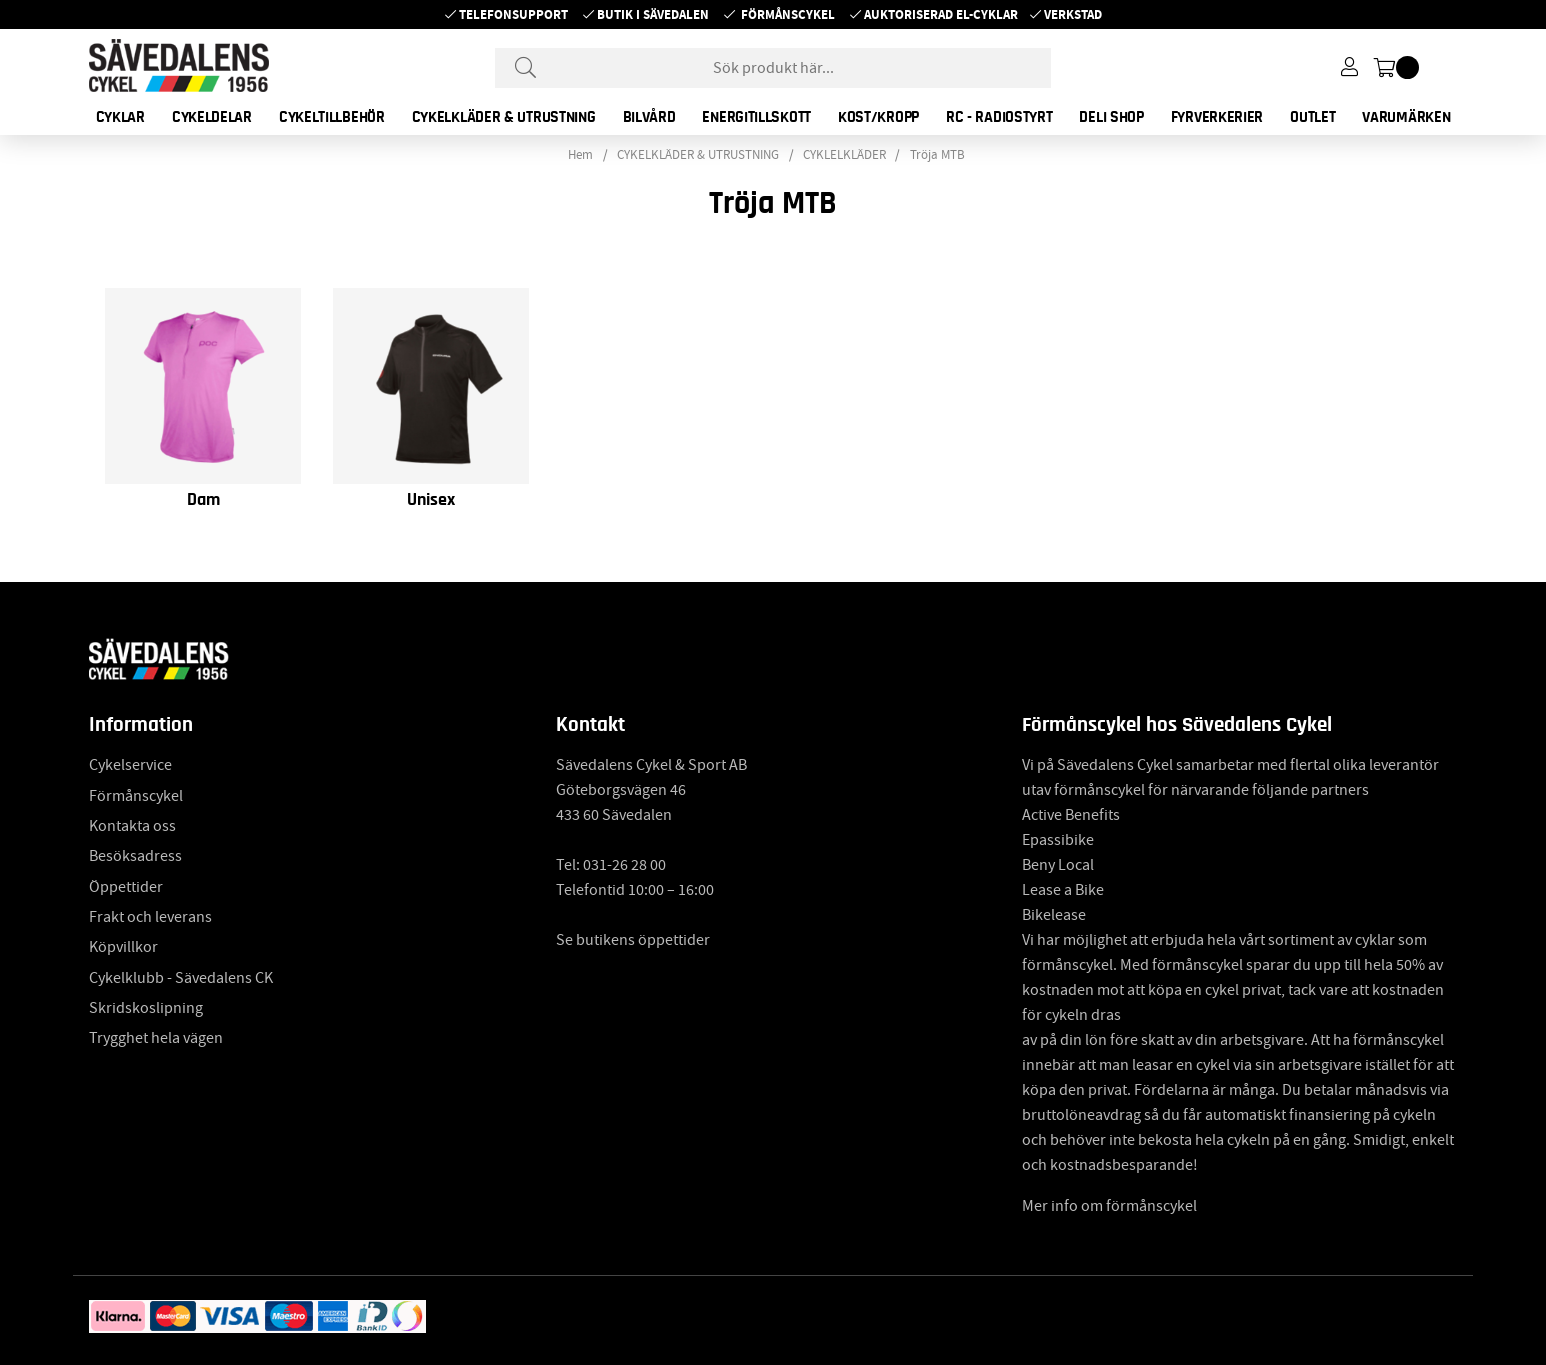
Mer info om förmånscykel (1109, 1206)
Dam (203, 500)
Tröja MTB (937, 155)
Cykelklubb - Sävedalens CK (181, 978)
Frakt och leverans (150, 917)
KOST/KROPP (878, 117)
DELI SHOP (1111, 117)
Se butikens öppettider (633, 940)
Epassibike (1058, 840)
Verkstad (1073, 14)
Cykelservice (130, 765)
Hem (580, 155)
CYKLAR (120, 117)
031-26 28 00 (624, 865)
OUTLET (1312, 117)
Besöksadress (135, 856)
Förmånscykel (788, 14)
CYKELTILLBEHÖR (332, 117)
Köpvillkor (123, 947)
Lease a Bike (1063, 890)
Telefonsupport (513, 14)
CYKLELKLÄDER (844, 155)
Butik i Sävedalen (653, 14)
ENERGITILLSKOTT (756, 117)
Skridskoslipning (146, 1008)
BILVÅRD (649, 117)
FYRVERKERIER (1217, 117)
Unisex (431, 500)
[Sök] (773, 68)
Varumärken (1406, 117)
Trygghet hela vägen (156, 1038)
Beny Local (1058, 865)
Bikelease (1054, 915)
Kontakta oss (132, 826)
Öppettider (126, 887)
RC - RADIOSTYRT (999, 117)
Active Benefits (1071, 815)
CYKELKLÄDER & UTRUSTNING (504, 117)
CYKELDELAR (212, 117)
